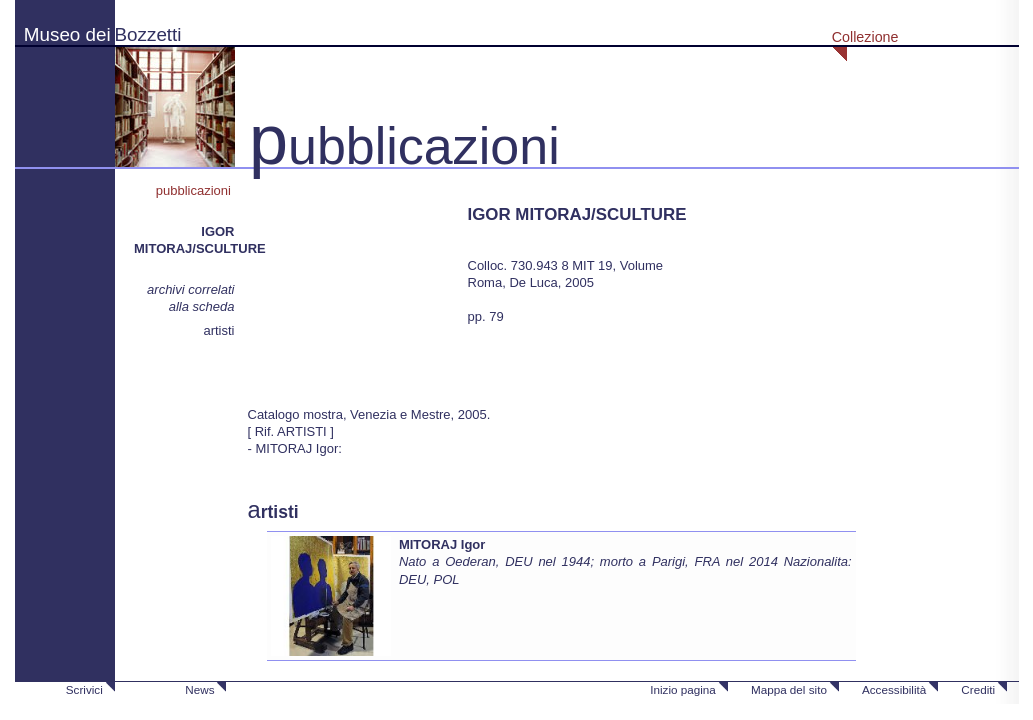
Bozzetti (148, 34)
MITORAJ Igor (442, 544)
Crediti (978, 689)
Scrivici (84, 689)
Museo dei (67, 34)
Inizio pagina (683, 689)
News (199, 689)
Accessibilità (894, 689)
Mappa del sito (789, 689)
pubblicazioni (195, 190)
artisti (218, 330)
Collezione (865, 37)
